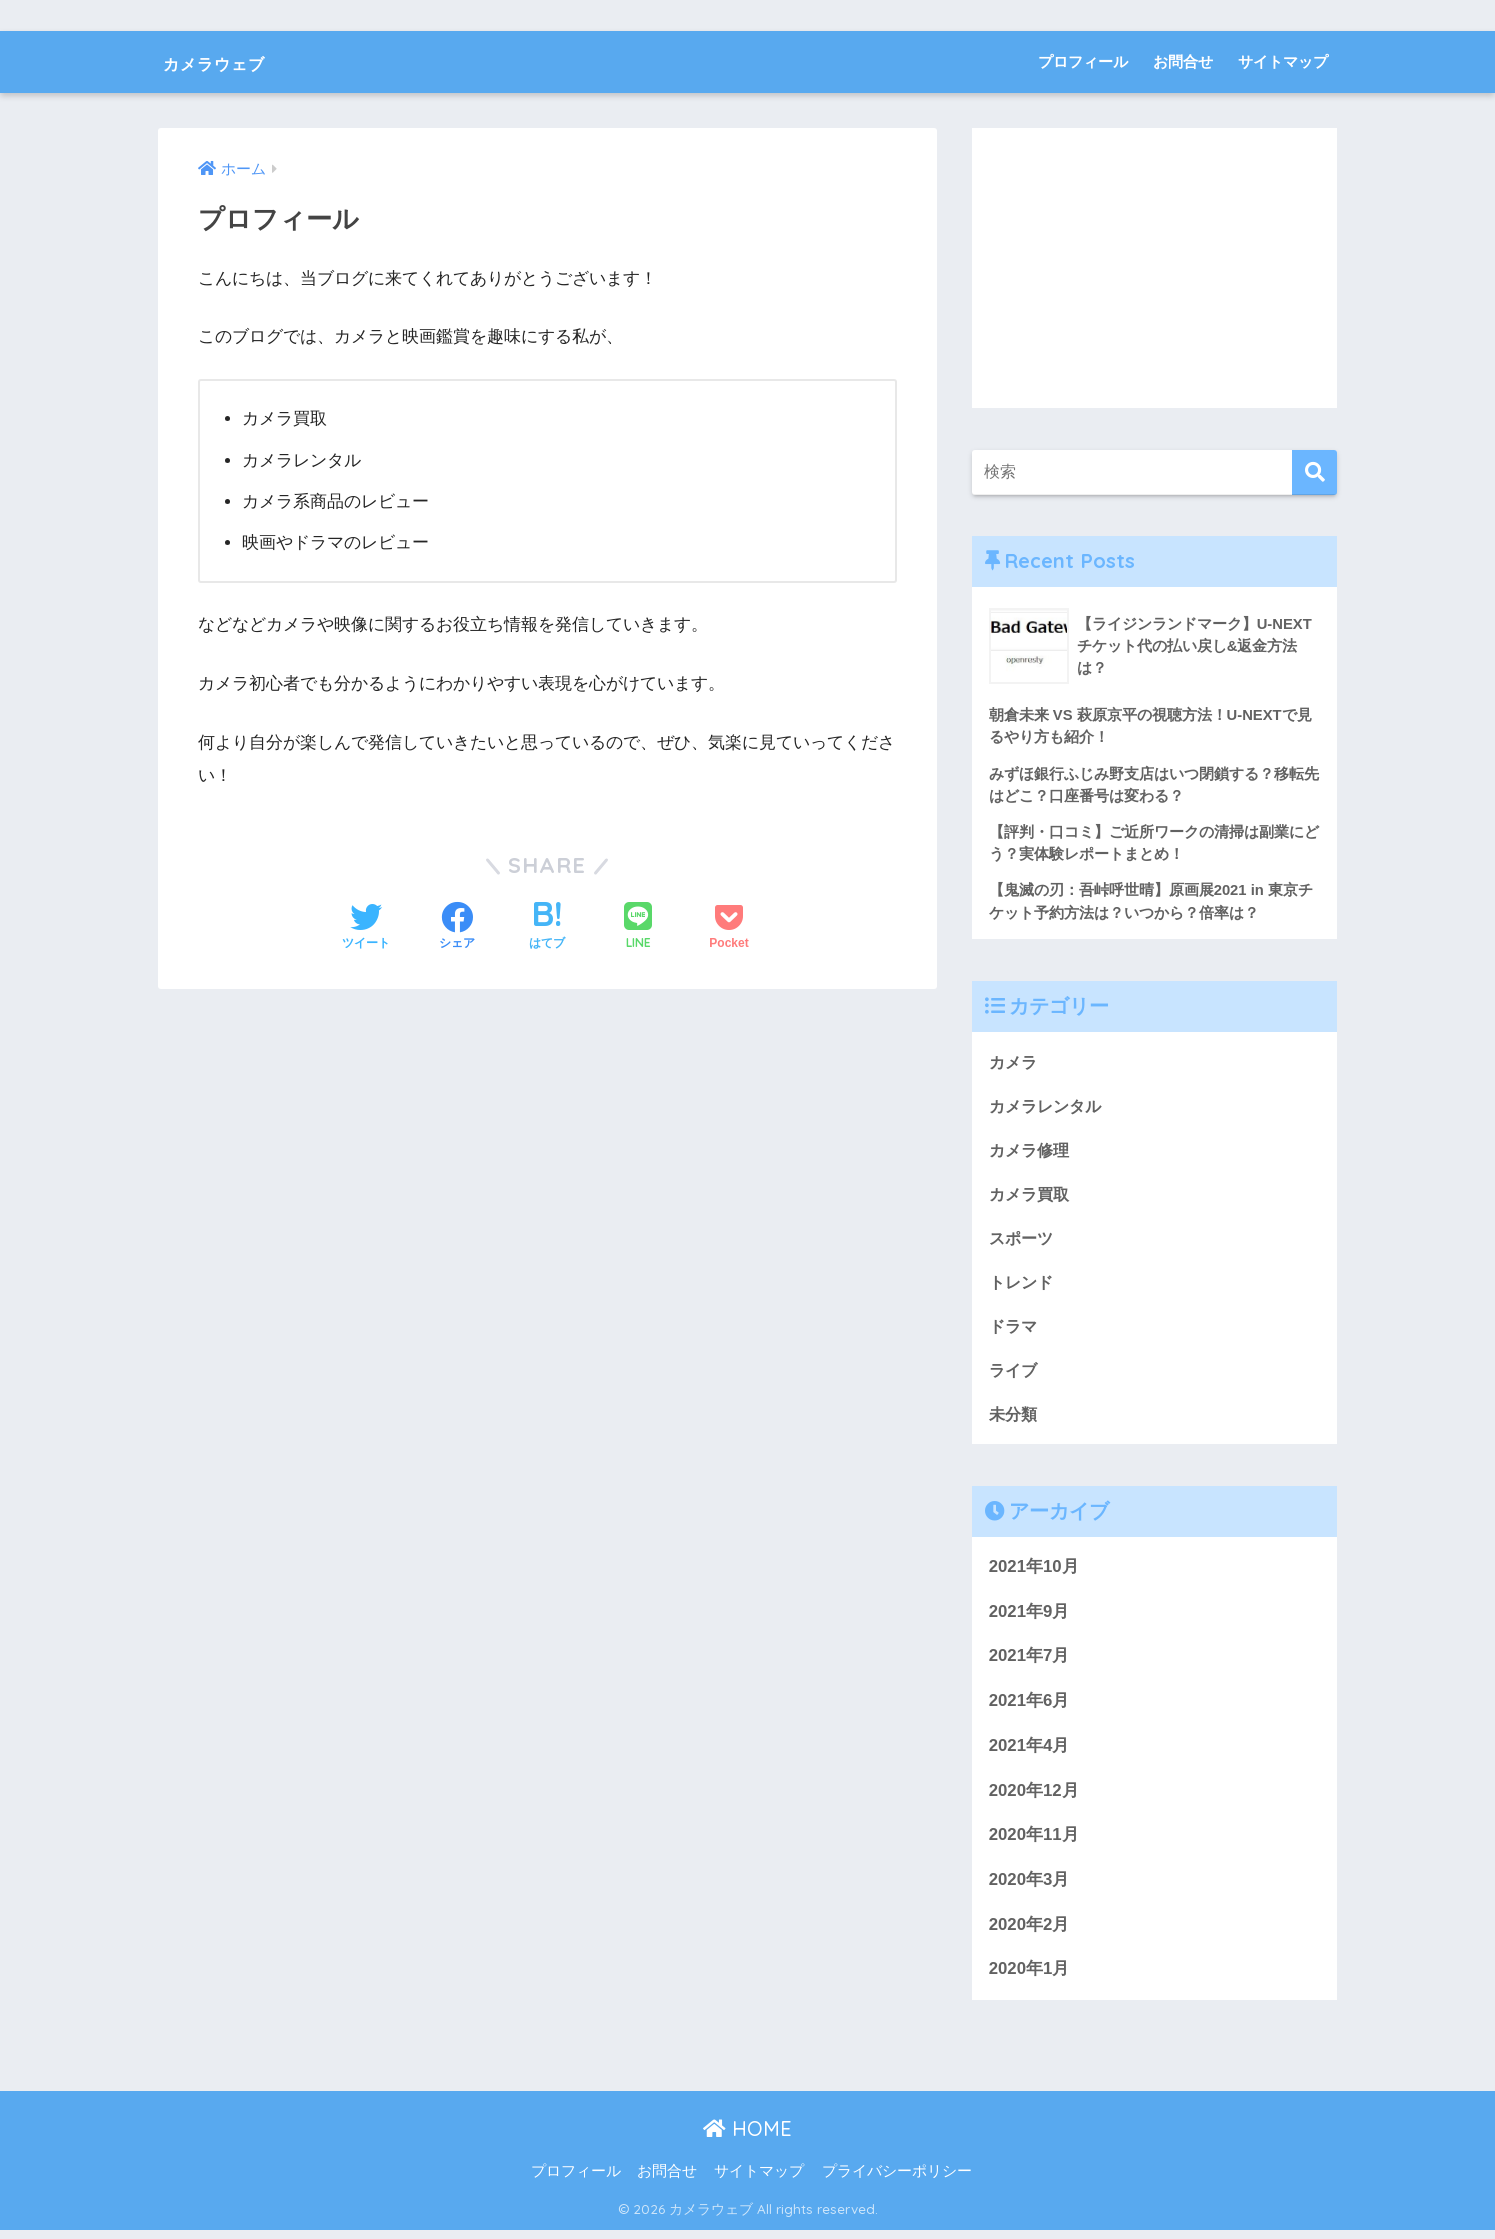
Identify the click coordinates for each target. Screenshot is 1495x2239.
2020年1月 (1029, 1978)
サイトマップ (1283, 61)
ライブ (1014, 1377)
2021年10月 (1034, 1575)
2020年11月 (1034, 1844)
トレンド (1023, 1288)
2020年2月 (1029, 1933)
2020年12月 (1034, 1799)
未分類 (1014, 1422)
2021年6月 (1029, 1709)
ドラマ (1014, 1332)
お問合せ (1183, 61)
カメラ (1014, 1064)
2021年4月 (1029, 1754)
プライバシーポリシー (897, 2180)
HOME (747, 2137)
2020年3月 (1029, 1888)
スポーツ (1023, 1243)
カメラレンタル (1048, 1109)
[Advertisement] (1155, 268)
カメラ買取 (1031, 1198)
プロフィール (1083, 61)
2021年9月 (1029, 1620)
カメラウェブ (238, 61)
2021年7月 (1029, 1665)
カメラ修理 (1031, 1154)
